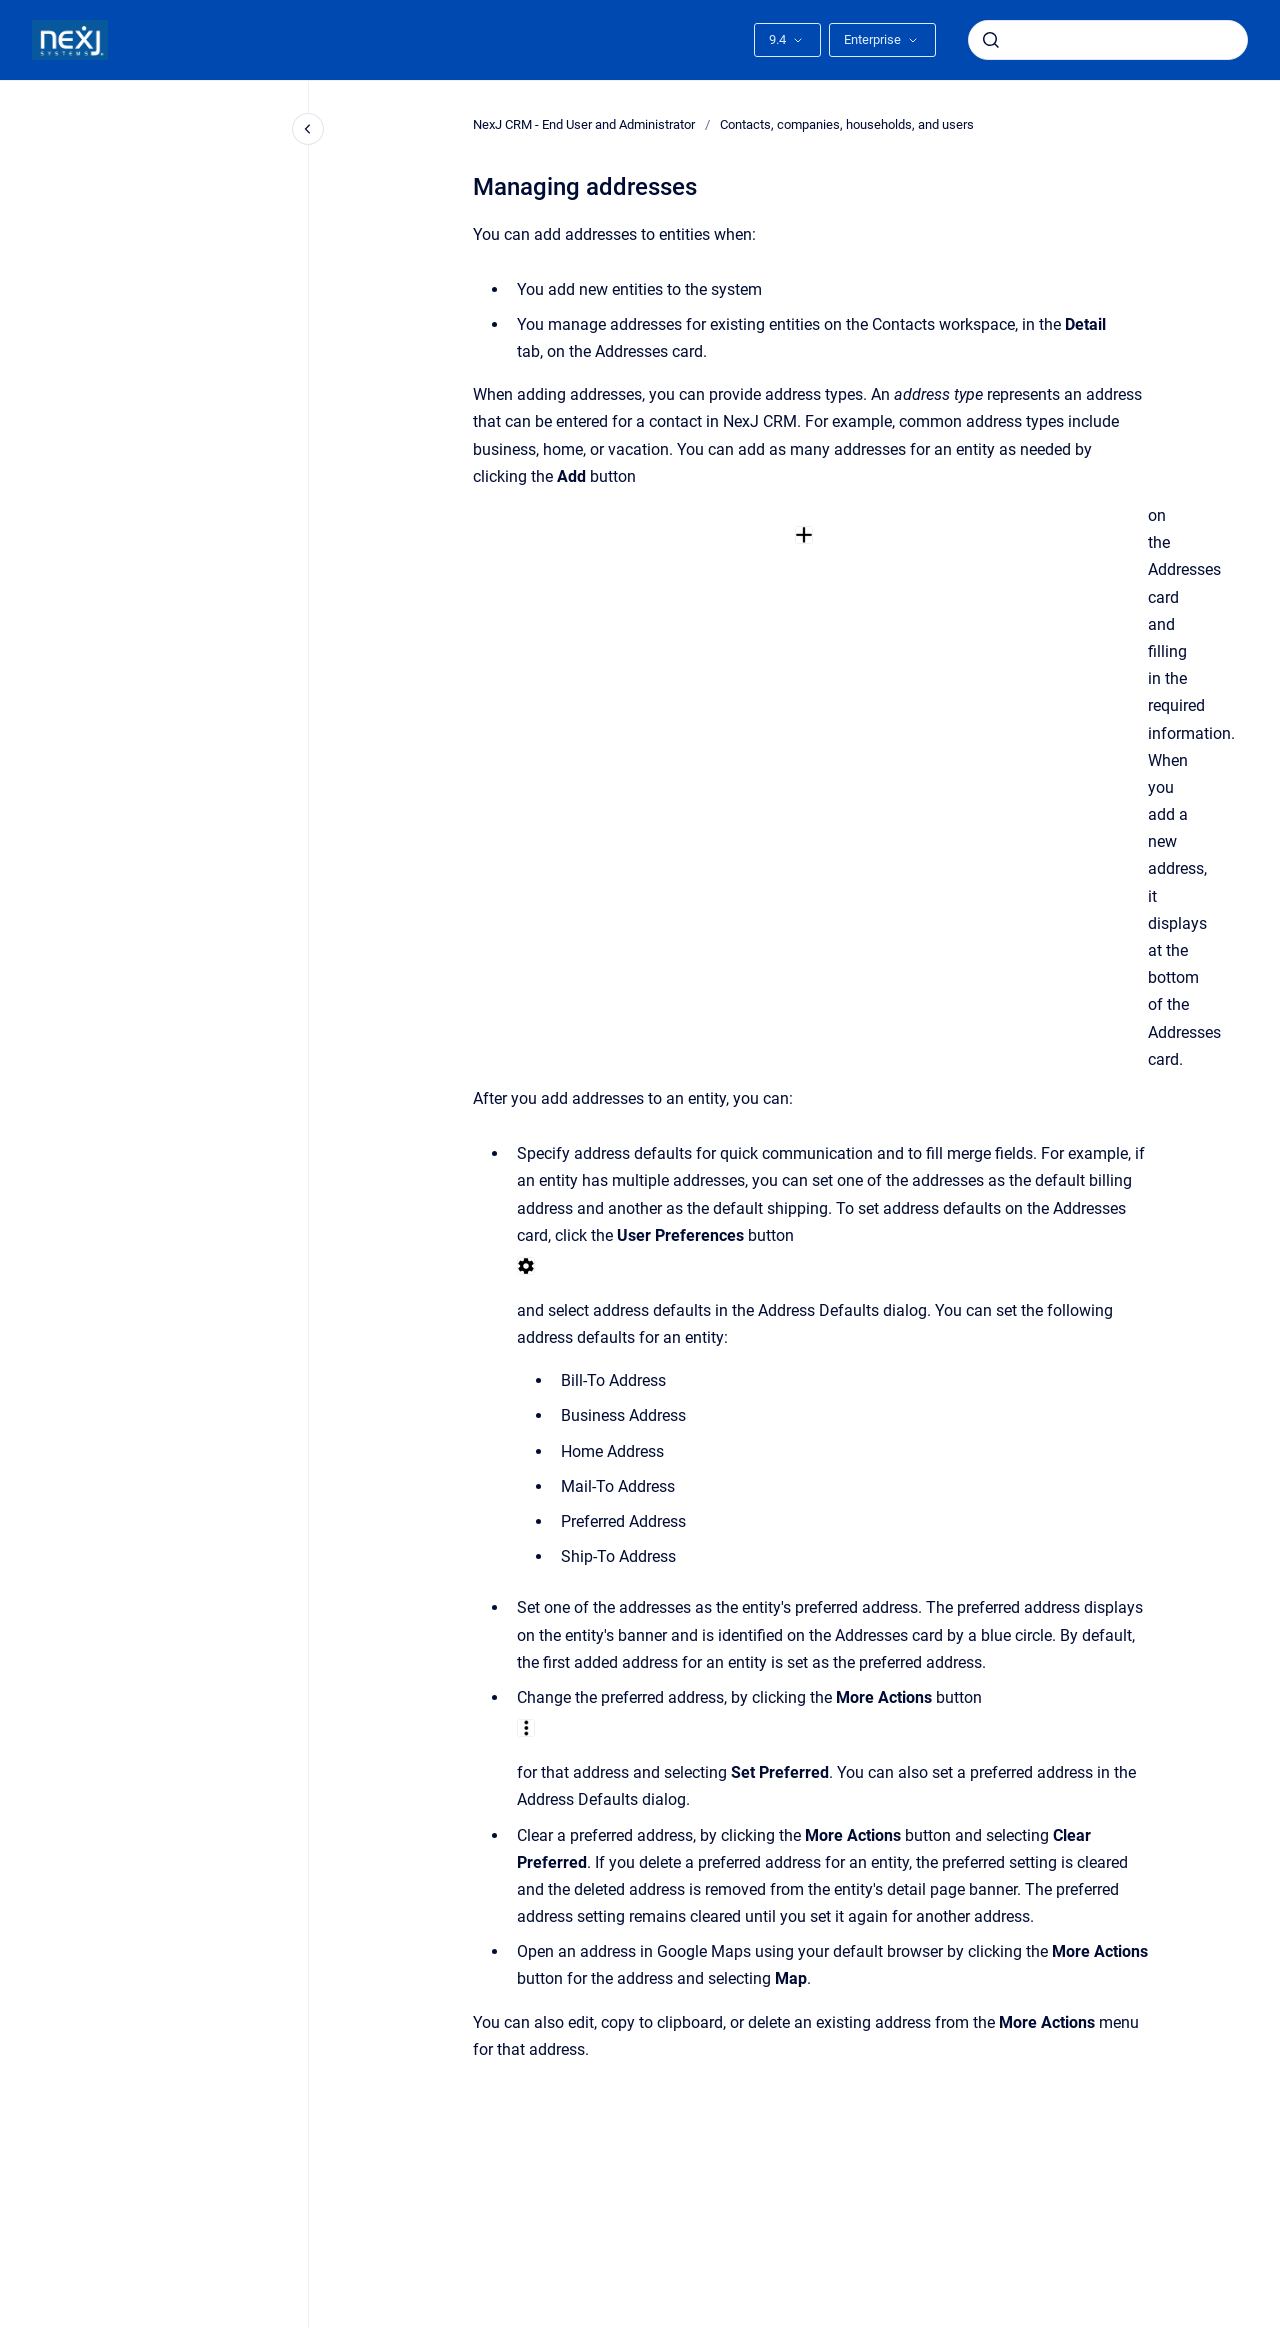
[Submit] (991, 40)
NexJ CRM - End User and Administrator (584, 124)
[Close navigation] (308, 129)
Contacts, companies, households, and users (847, 124)
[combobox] (1108, 40)
